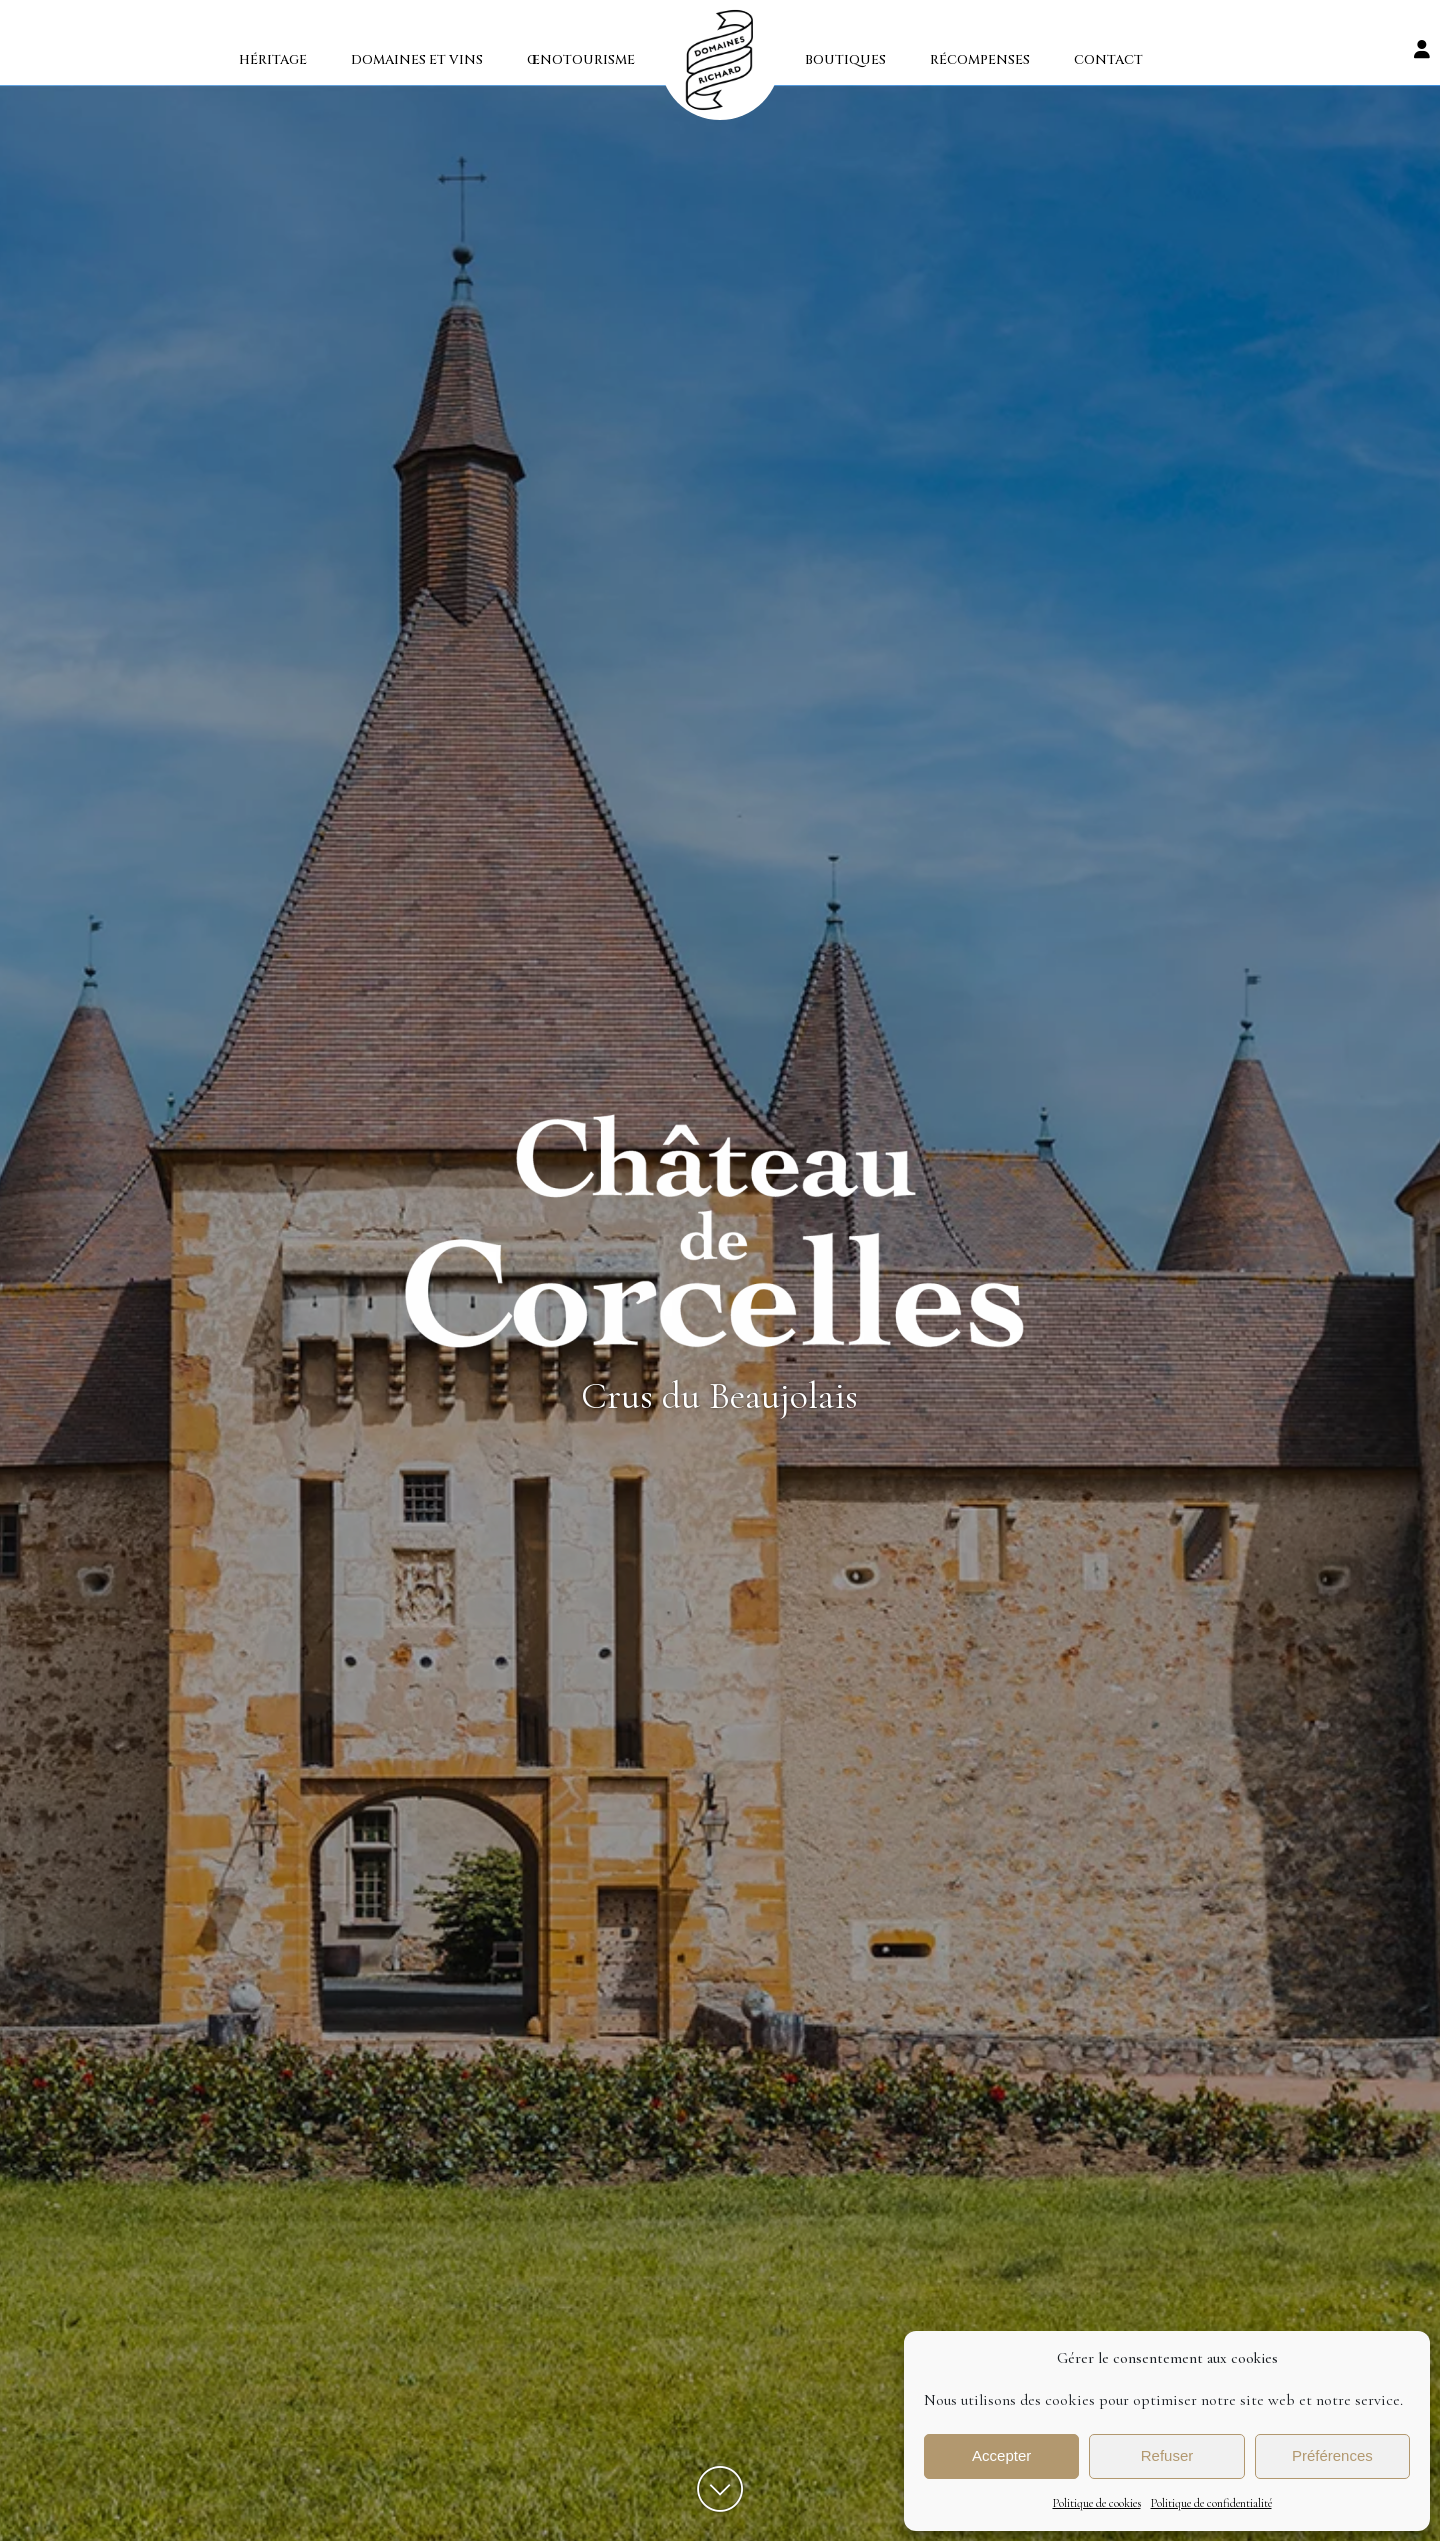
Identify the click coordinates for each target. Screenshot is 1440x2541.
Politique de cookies (1097, 2503)
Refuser (1167, 2455)
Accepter (1001, 2455)
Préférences (1332, 2455)
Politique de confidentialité (1211, 2503)
